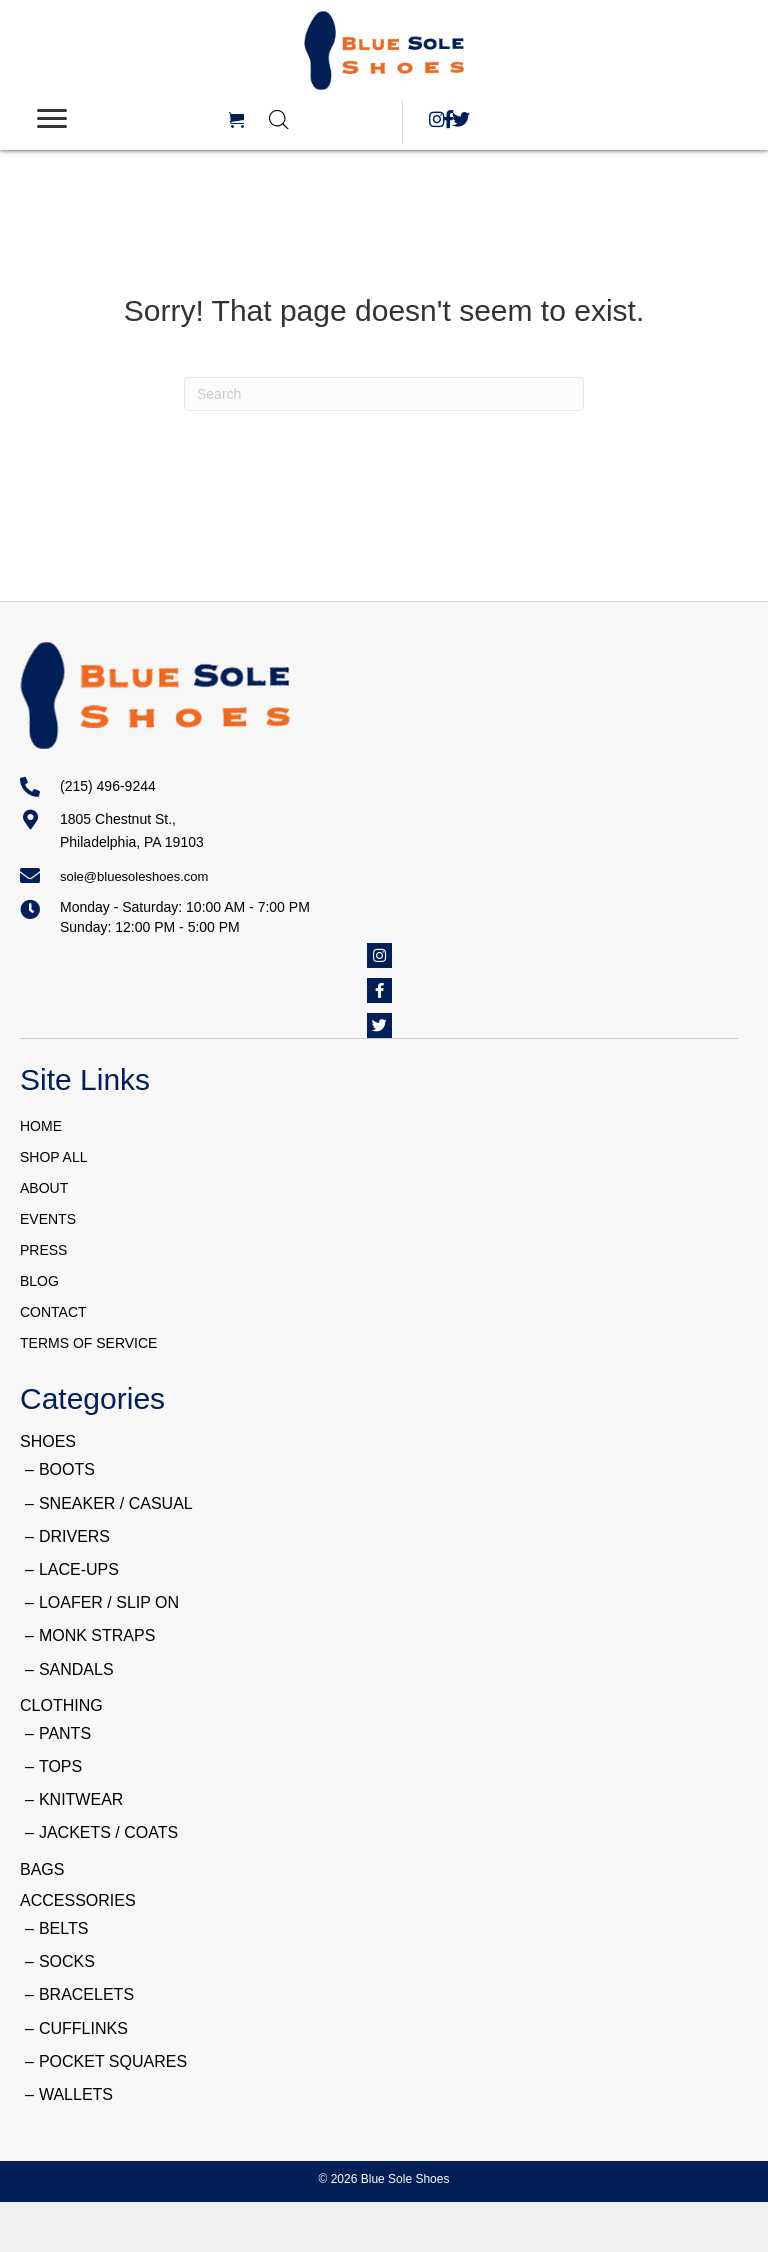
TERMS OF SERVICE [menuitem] (88, 1343)
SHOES (48, 1441)
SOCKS (67, 1961)
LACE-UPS (79, 1569)
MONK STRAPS (97, 1635)
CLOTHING (61, 1705)
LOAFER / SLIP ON (109, 1602)
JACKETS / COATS (108, 1832)
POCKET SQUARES (113, 2061)
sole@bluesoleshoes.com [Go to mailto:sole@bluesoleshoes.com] (134, 876)
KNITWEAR (81, 1799)
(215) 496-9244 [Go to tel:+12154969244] (108, 786)
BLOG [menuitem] (39, 1281)
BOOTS (67, 1469)
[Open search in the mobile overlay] (325, 119)
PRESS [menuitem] (43, 1250)
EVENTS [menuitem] (48, 1219)
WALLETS (76, 2094)
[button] (436, 119)
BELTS (64, 1928)
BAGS (42, 1869)
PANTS (65, 1733)
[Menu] (52, 119)
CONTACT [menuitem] (53, 1312)
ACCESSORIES (78, 1900)
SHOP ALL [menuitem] (53, 1157)
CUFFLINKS (83, 2028)
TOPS (60, 1766)
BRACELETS (86, 1994)
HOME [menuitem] (41, 1126)
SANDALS (76, 1669)
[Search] (384, 394)
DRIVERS (74, 1536)
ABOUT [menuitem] (44, 1188)
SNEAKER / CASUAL (116, 1503)
